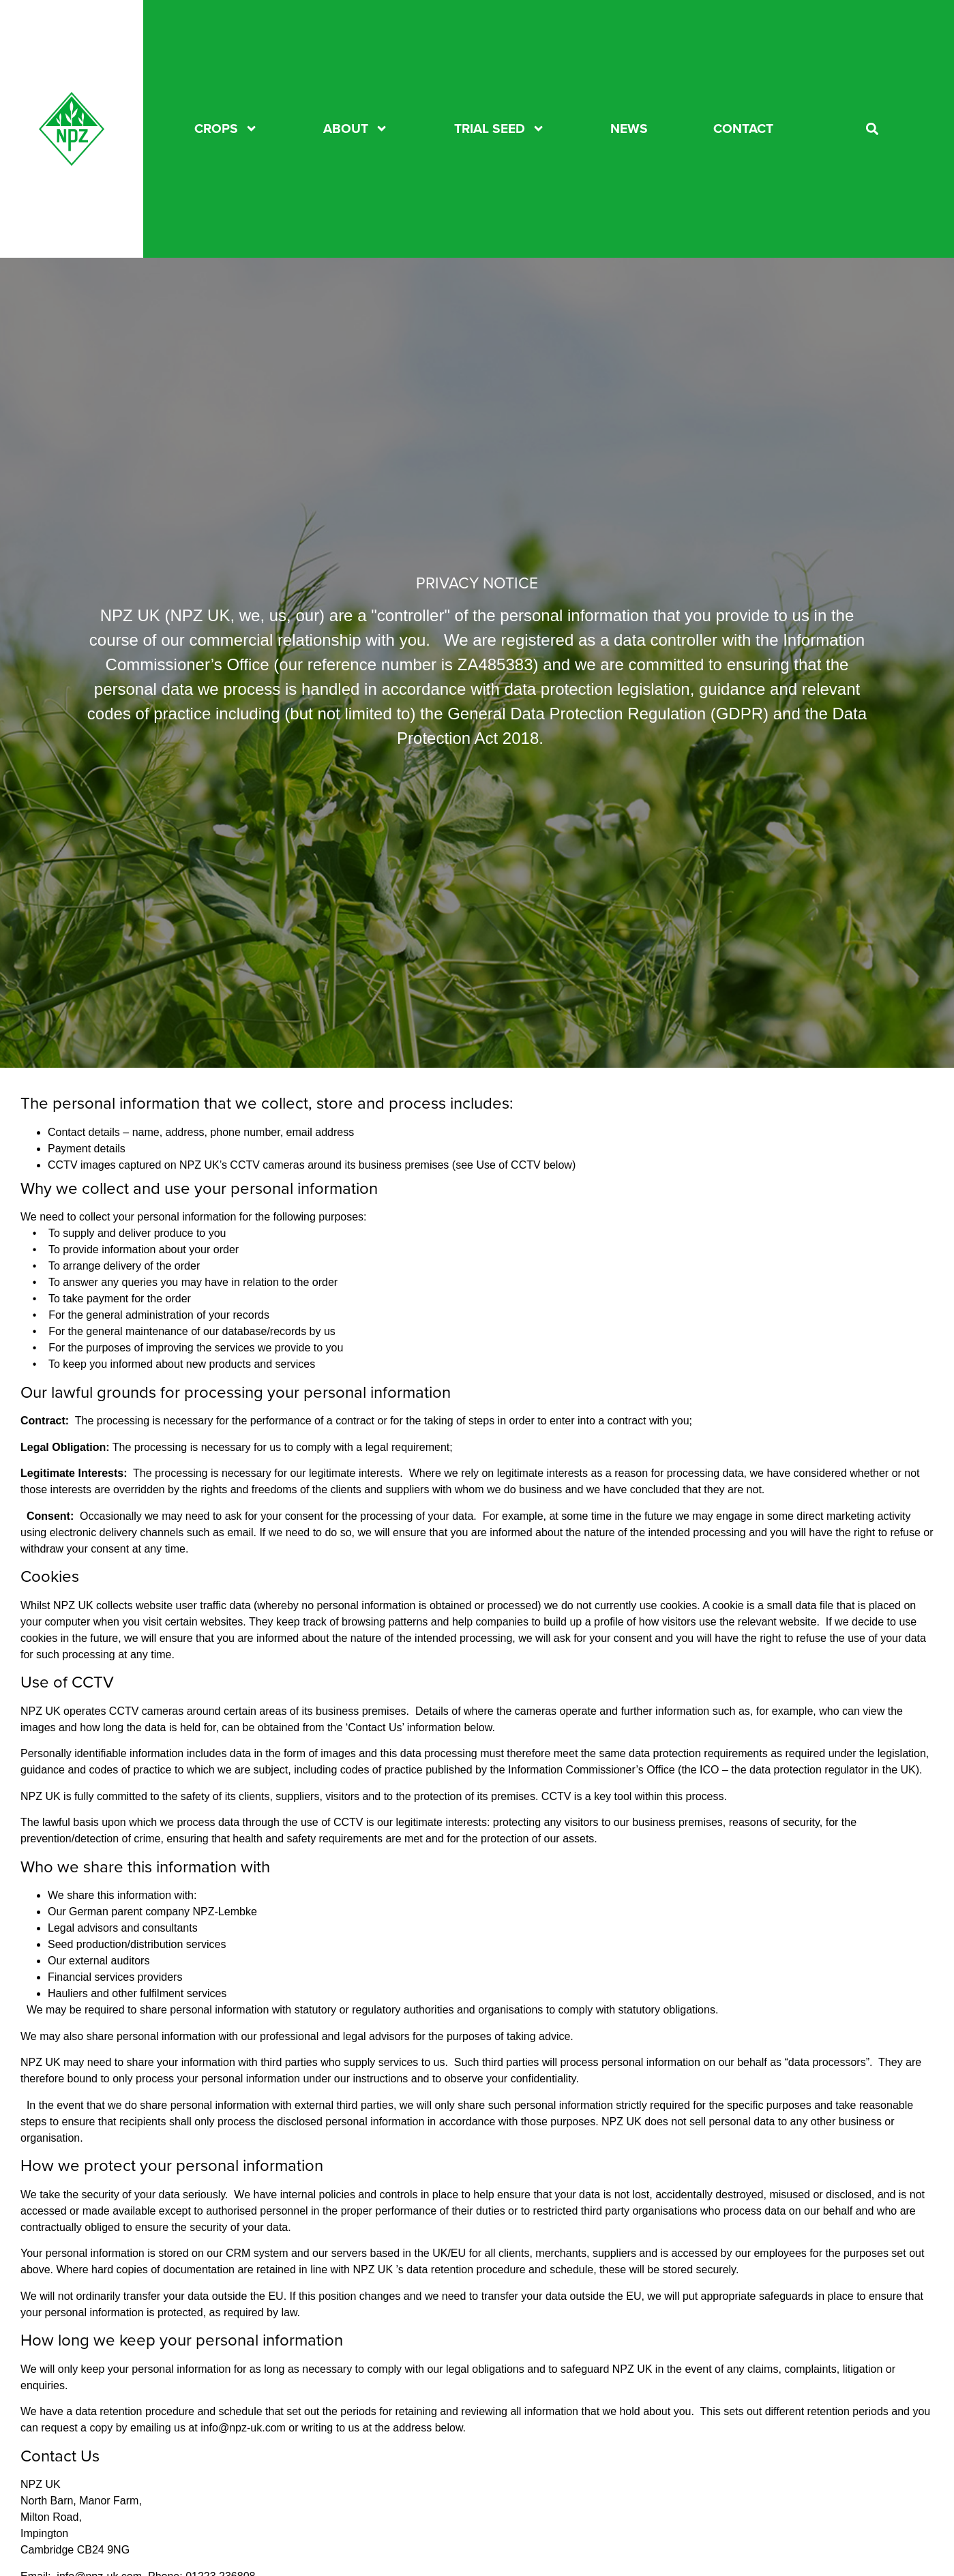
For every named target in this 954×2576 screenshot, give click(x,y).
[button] (872, 128)
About (355, 129)
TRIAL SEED (499, 129)
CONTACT (743, 129)
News (629, 129)
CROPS (226, 129)
